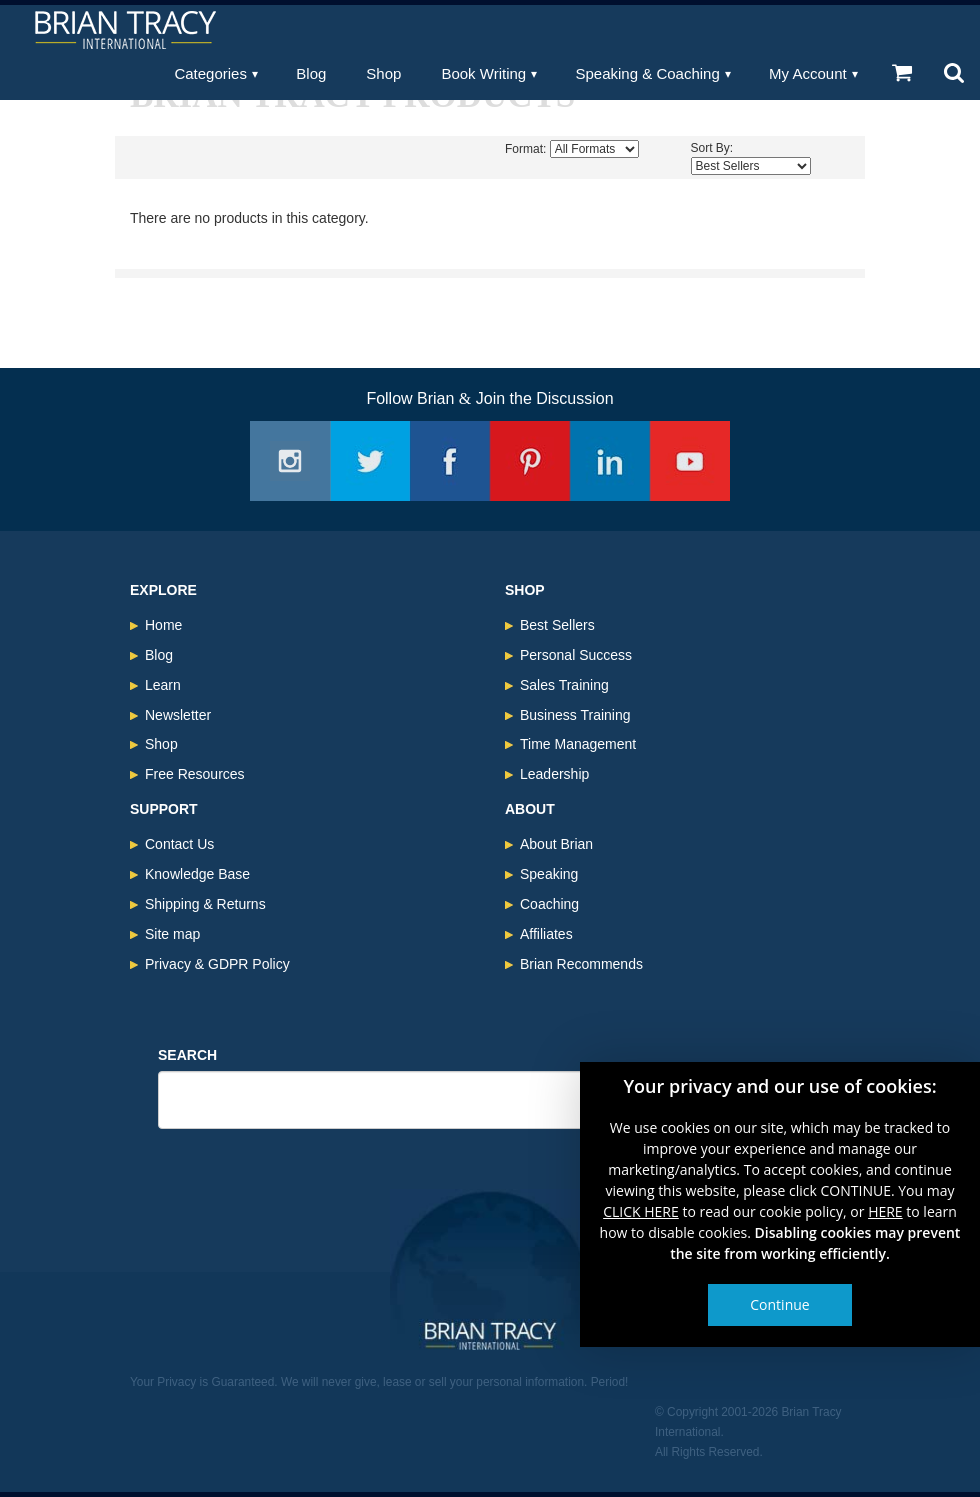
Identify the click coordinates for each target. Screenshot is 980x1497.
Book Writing (483, 73)
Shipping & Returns (205, 904)
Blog (311, 73)
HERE (885, 1211)
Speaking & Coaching (648, 73)
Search (187, 1055)
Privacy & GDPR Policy (217, 964)
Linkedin (610, 461)
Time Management (578, 744)
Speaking (549, 874)
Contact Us (179, 844)
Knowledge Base (197, 874)
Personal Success (576, 655)
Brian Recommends (581, 964)
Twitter (370, 461)
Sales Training (564, 685)
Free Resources (195, 774)
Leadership (554, 774)
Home (163, 625)
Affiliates (546, 934)
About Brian (556, 844)
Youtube (690, 461)
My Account (808, 73)
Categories (210, 73)
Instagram (290, 461)
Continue (779, 1304)
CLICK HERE (641, 1211)
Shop (383, 73)
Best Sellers (557, 625)
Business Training (575, 715)
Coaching (549, 904)
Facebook (450, 461)
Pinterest (530, 461)
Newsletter (178, 715)
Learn (163, 685)
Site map (172, 934)
